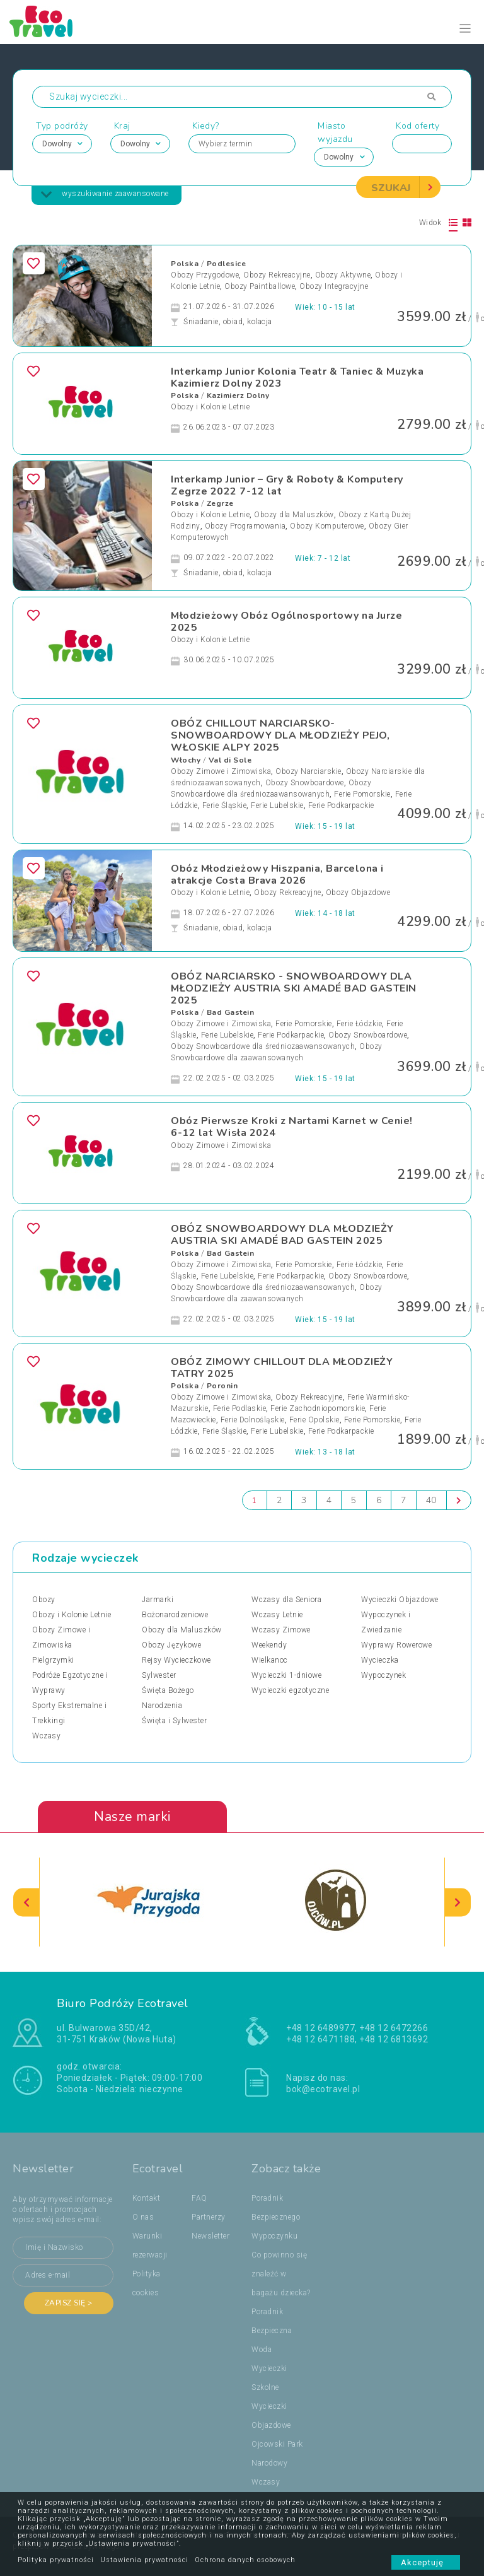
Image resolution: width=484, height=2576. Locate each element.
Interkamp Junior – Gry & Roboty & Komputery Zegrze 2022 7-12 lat (287, 485)
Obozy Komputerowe (327, 526)
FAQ (199, 2198)
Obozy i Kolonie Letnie (210, 406)
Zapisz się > (69, 2303)
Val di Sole (230, 760)
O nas (143, 2217)
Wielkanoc (269, 1660)
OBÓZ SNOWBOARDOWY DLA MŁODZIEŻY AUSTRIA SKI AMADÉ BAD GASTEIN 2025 (282, 1235)
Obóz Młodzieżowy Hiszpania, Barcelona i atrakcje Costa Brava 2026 (277, 874)
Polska (185, 264)
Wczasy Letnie (277, 1614)
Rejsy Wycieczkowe (176, 1660)
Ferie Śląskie (224, 805)
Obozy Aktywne (343, 275)
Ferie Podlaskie (240, 1408)
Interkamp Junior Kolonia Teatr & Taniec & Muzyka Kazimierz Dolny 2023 (297, 377)
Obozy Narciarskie (308, 771)
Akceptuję (426, 2562)
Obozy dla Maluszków (294, 514)
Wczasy (46, 1735)
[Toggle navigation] (465, 28)
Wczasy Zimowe (281, 1629)
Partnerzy (209, 2217)
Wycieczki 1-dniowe (286, 1675)
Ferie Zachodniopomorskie (317, 1408)
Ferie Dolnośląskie (253, 1419)
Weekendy (269, 1645)
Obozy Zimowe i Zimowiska (221, 771)
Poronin (222, 1386)
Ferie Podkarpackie (341, 805)
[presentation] (26, 1902)
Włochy (185, 760)
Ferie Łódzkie (360, 1024)
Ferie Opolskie (314, 1419)
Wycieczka (380, 1660)
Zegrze (220, 503)
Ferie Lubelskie (277, 805)
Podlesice (226, 264)
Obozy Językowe (171, 1645)
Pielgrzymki (53, 1660)
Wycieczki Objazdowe (400, 1599)
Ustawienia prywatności (144, 2560)
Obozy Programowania (245, 526)
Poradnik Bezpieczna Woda (271, 2330)
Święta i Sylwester (174, 1720)
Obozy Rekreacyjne (277, 275)
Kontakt (146, 2198)
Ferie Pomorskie (362, 794)
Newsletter (210, 2236)
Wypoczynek (383, 1675)
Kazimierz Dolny (238, 395)
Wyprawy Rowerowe (396, 1645)
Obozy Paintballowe (259, 286)
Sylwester (159, 1675)
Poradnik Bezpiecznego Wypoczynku (275, 2217)
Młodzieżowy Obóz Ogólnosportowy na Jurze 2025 (286, 622)
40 (431, 1500)
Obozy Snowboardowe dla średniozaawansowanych (263, 1047)
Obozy (43, 1599)
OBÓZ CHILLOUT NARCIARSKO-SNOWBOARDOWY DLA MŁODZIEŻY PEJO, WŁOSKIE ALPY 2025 (280, 735)
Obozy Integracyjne (333, 286)
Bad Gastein (231, 1013)
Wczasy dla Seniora (286, 1599)
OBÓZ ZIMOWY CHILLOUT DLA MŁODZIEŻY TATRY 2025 (282, 1368)
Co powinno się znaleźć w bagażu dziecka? (281, 2274)
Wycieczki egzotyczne (290, 1690)
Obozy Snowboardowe (304, 782)
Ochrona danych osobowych (245, 2560)
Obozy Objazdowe (358, 892)
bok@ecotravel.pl (323, 2089)
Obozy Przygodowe (205, 275)
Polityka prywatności (56, 2560)
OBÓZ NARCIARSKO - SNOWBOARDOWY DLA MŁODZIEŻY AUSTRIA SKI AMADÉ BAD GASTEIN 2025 (294, 988)
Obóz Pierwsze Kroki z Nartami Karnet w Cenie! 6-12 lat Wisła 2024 (292, 1127)
